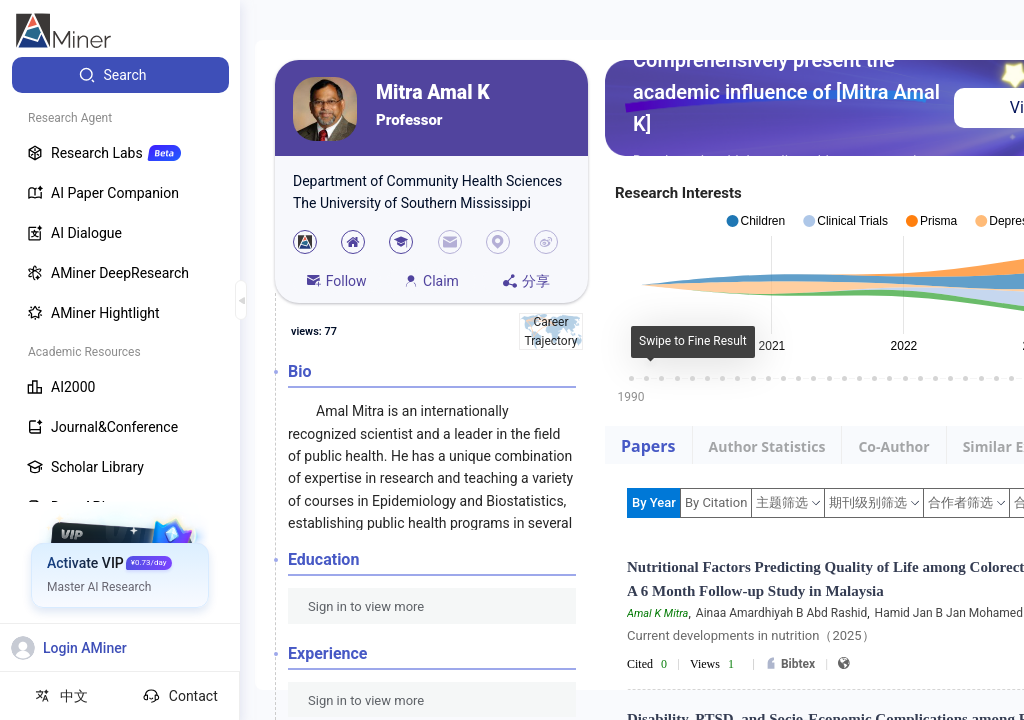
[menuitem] (120, 75)
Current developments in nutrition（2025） (751, 635)
